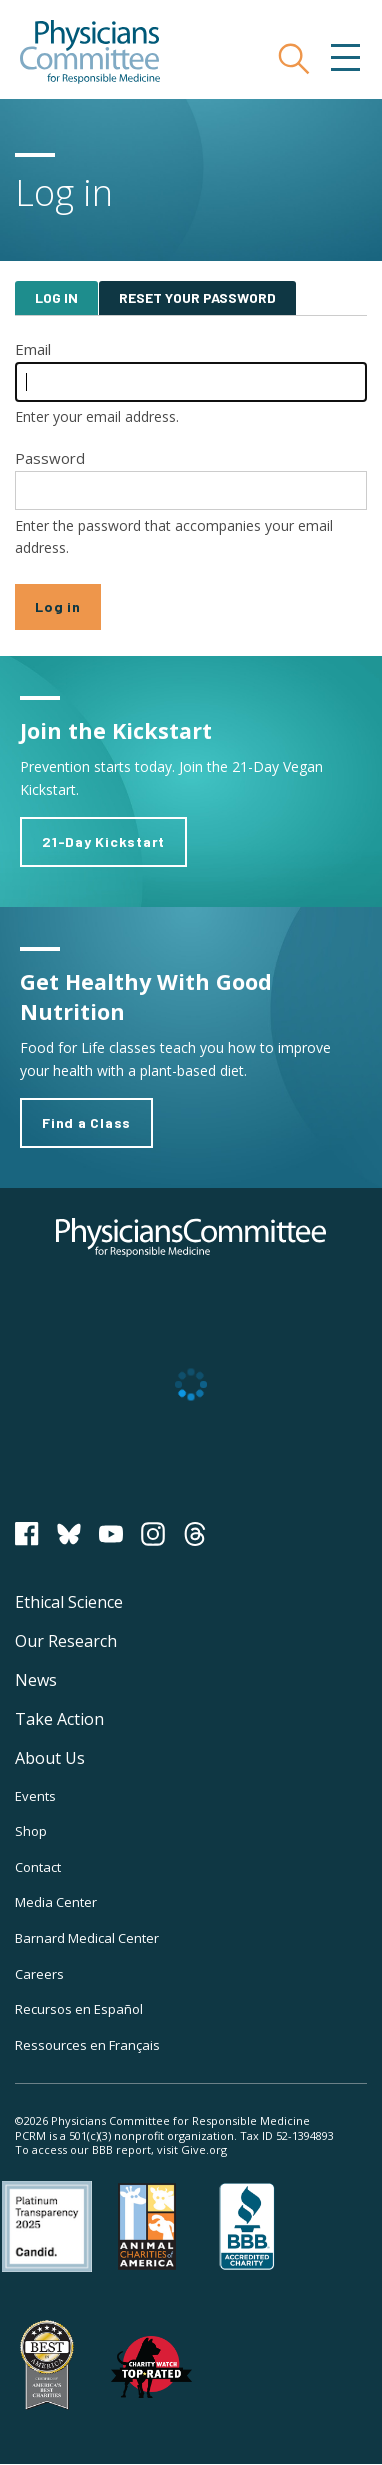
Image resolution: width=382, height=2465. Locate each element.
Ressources (87, 2045)
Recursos (79, 2009)
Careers (39, 1974)
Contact (38, 1867)
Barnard (87, 1938)
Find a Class (86, 1122)
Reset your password (197, 297)
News (36, 1680)
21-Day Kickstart (103, 841)
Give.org (204, 2149)
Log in (56, 297)
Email (33, 349)
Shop (31, 1831)
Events (35, 1796)
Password (50, 458)
